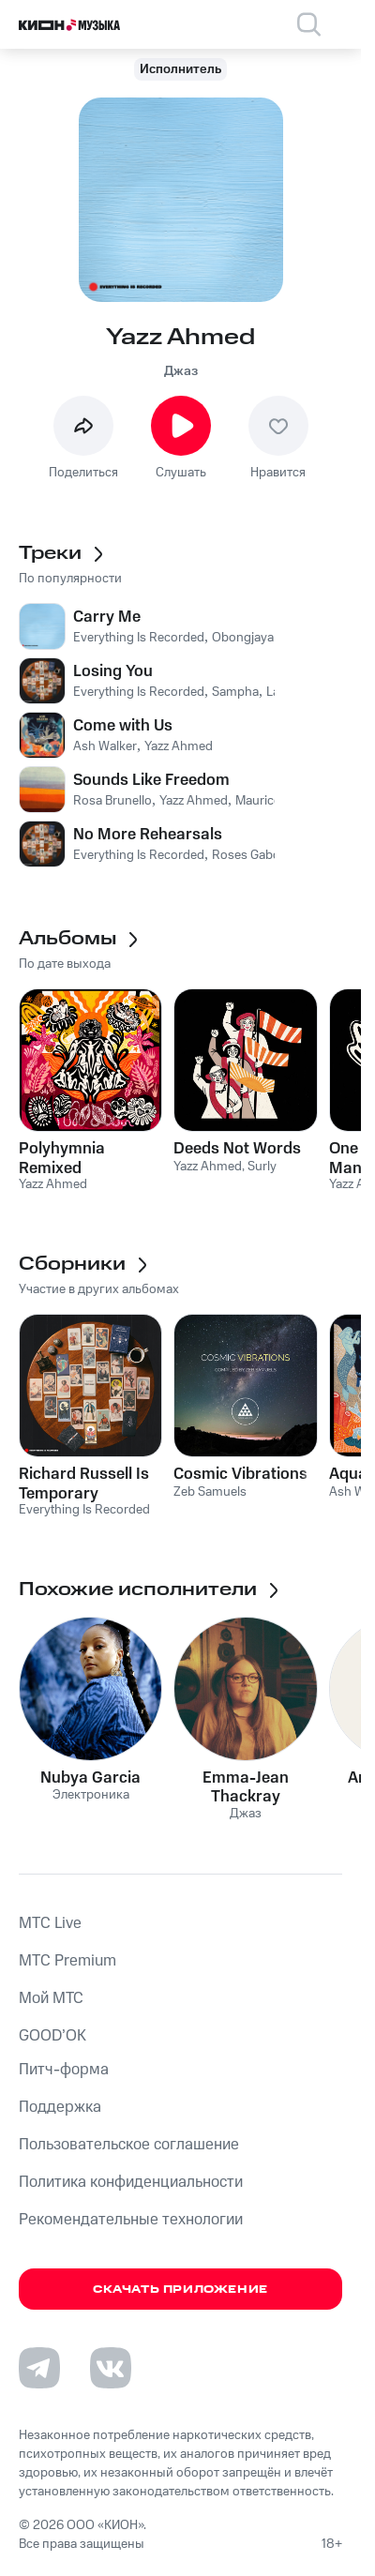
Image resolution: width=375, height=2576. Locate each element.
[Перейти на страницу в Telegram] (39, 2367)
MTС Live (50, 1923)
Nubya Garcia (90, 1778)
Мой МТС (51, 1998)
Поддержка (60, 2107)
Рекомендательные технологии (131, 2219)
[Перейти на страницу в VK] (110, 2367)
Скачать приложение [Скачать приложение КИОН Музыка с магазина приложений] (180, 2289)
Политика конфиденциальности (131, 2182)
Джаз (181, 371)
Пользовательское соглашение (129, 2144)
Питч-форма (64, 2069)
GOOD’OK (52, 2036)
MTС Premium (67, 1961)
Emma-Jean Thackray (245, 1787)
